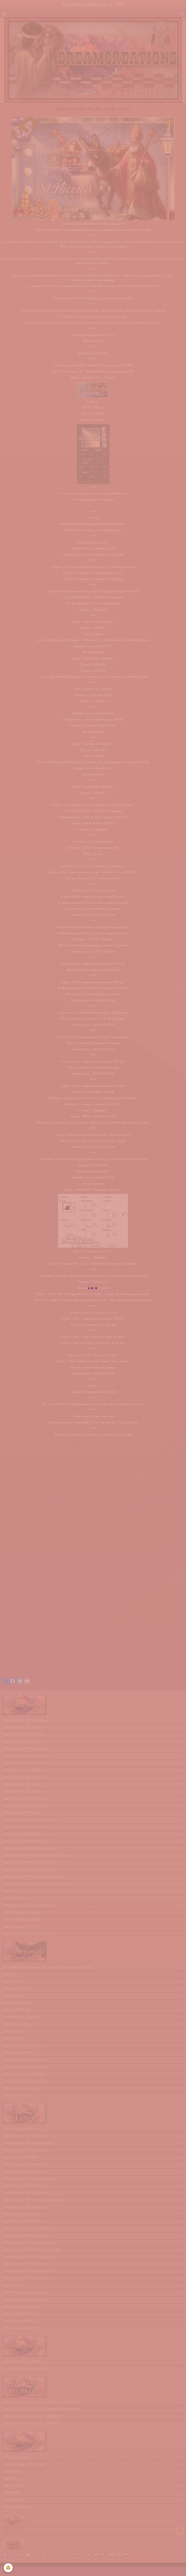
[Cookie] (8, 2567)
